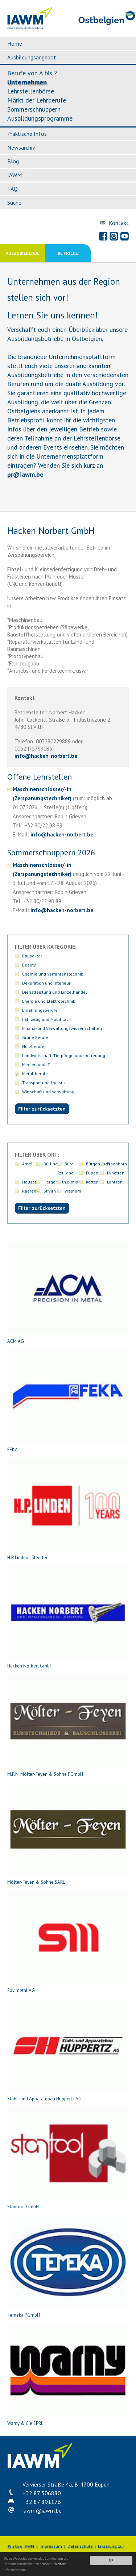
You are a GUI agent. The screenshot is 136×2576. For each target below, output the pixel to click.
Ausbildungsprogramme (40, 118)
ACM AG (68, 1293)
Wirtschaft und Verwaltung (48, 1091)
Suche (14, 202)
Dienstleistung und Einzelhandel (54, 992)
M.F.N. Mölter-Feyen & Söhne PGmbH (68, 1726)
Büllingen (53, 1163)
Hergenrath (55, 1182)
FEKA (68, 1401)
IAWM (14, 175)
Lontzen (115, 1182)
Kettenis (94, 1182)
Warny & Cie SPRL (68, 2375)
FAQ (12, 188)
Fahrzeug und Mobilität (45, 1019)
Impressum (51, 2546)
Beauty (29, 965)
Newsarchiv (21, 147)
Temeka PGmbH (68, 2267)
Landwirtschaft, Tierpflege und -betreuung (63, 1055)
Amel (27, 1163)
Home (14, 43)
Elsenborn (117, 1163)
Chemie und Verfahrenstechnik (52, 974)
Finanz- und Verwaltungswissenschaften (62, 1028)
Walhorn (73, 1191)
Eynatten (115, 1173)
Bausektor (32, 956)
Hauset (29, 1182)
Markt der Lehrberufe (36, 100)
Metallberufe (35, 1073)
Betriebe (68, 253)
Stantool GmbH (68, 2158)
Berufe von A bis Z (32, 73)
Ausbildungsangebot (31, 57)
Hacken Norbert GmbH (68, 1617)
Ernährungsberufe (40, 1010)
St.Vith (50, 1191)
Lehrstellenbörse (30, 91)
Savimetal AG (68, 1942)
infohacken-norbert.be (46, 755)
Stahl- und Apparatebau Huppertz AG (68, 2050)
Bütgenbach (98, 1163)
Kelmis (71, 1182)
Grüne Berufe (35, 1037)
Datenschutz (79, 2546)
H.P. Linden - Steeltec (68, 1509)
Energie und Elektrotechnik (48, 1001)
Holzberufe (33, 1046)
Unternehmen (27, 82)
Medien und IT (36, 1064)
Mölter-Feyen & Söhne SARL (68, 1834)
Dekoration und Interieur (46, 983)
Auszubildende (23, 253)
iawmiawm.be (42, 2510)
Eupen (92, 1173)
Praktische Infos (27, 133)
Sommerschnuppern (34, 109)
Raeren (29, 1191)
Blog (13, 161)
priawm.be (25, 474)
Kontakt (119, 222)
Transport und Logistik (44, 1082)
